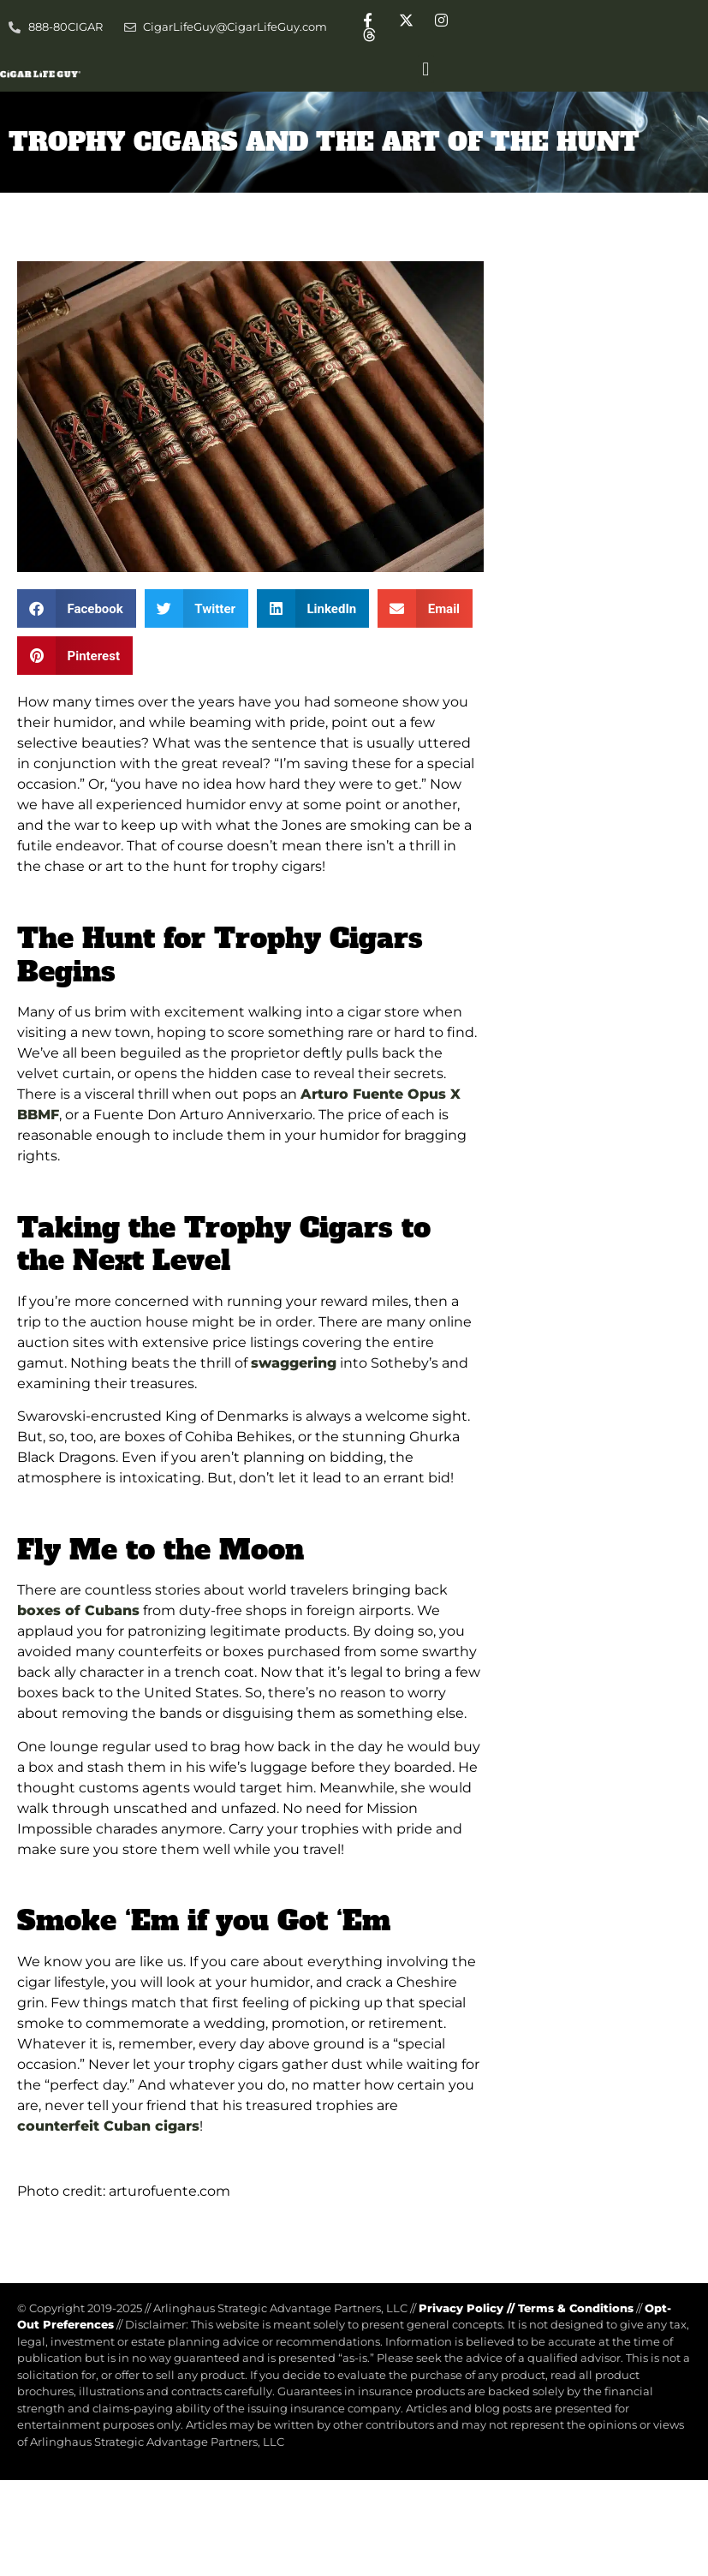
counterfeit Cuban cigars (108, 2126)
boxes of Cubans (78, 1610)
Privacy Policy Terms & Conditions (526, 2308)
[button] (426, 69)
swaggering (293, 1363)
